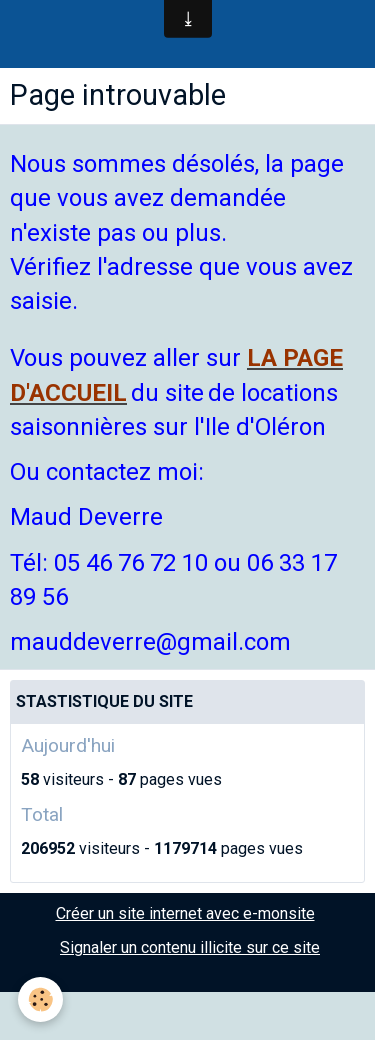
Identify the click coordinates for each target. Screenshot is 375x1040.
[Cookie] (40, 999)
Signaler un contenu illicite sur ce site (190, 947)
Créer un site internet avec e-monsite (185, 913)
